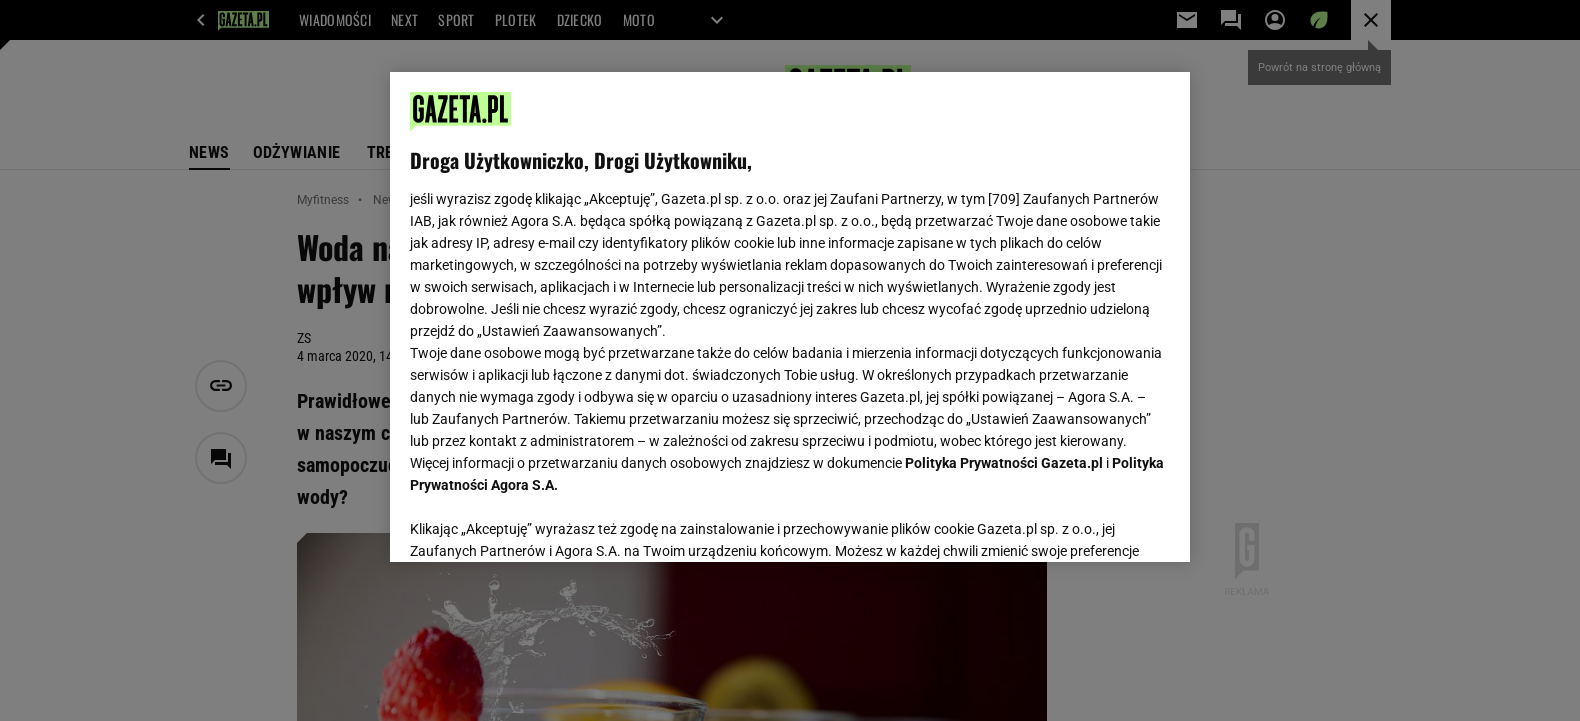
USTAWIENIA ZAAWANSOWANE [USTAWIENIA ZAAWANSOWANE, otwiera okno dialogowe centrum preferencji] (540, 522)
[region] (790, 317)
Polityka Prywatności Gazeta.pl (1004, 463)
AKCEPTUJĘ (1102, 523)
